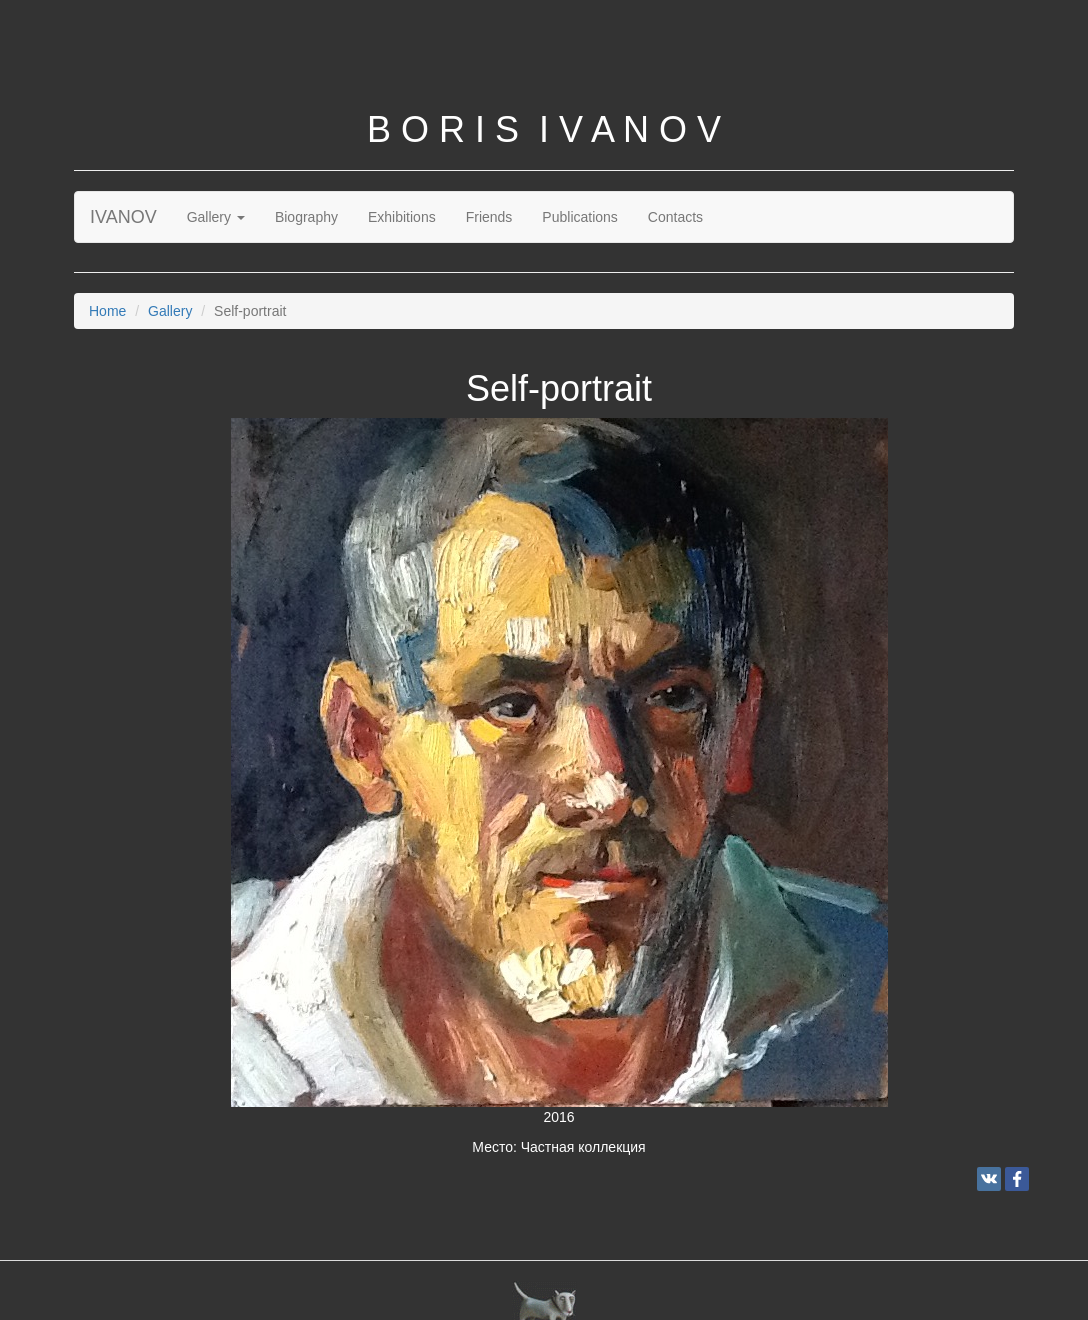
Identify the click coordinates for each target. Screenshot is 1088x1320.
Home (107, 311)
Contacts (675, 217)
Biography (306, 217)
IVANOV (123, 217)
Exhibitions (402, 217)
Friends (489, 217)
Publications (580, 217)
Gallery (216, 217)
